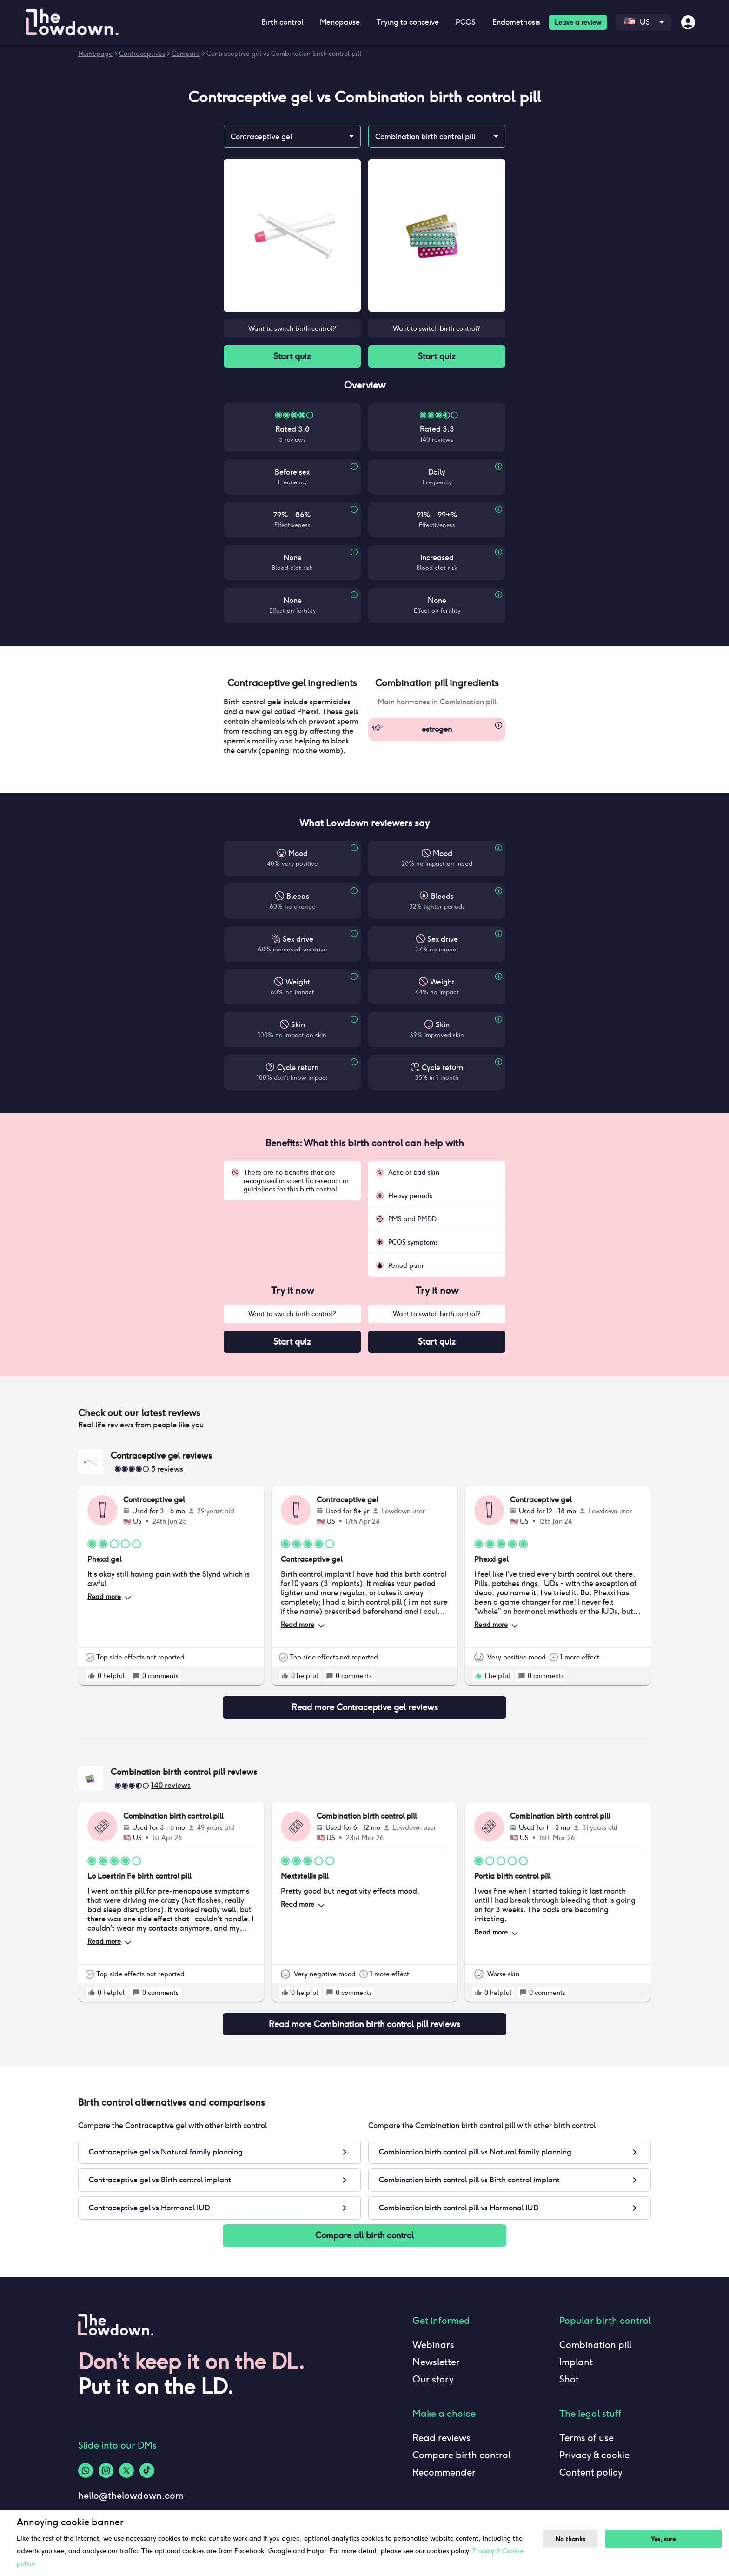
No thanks (570, 2539)
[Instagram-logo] (106, 2470)
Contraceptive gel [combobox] (261, 136)
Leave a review (578, 22)
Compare (186, 53)
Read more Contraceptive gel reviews (364, 1707)
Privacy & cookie (594, 2455)
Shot (569, 2379)
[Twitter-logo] (126, 2470)
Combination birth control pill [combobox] (425, 136)
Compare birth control (461, 2455)
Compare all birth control (364, 2235)
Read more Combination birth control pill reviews (364, 2024)
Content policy (591, 2472)
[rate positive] (92, 1676)
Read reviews (441, 2438)
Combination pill (595, 2345)
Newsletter (436, 2362)
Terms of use (586, 2438)
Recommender (444, 2472)
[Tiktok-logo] (146, 2470)
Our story (433, 2379)
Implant (576, 2362)
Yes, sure (663, 2539)
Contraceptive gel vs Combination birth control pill (283, 53)
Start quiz (292, 356)
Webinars (433, 2345)
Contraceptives (142, 53)
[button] (292, 682)
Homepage (95, 53)
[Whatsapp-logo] (85, 2470)
